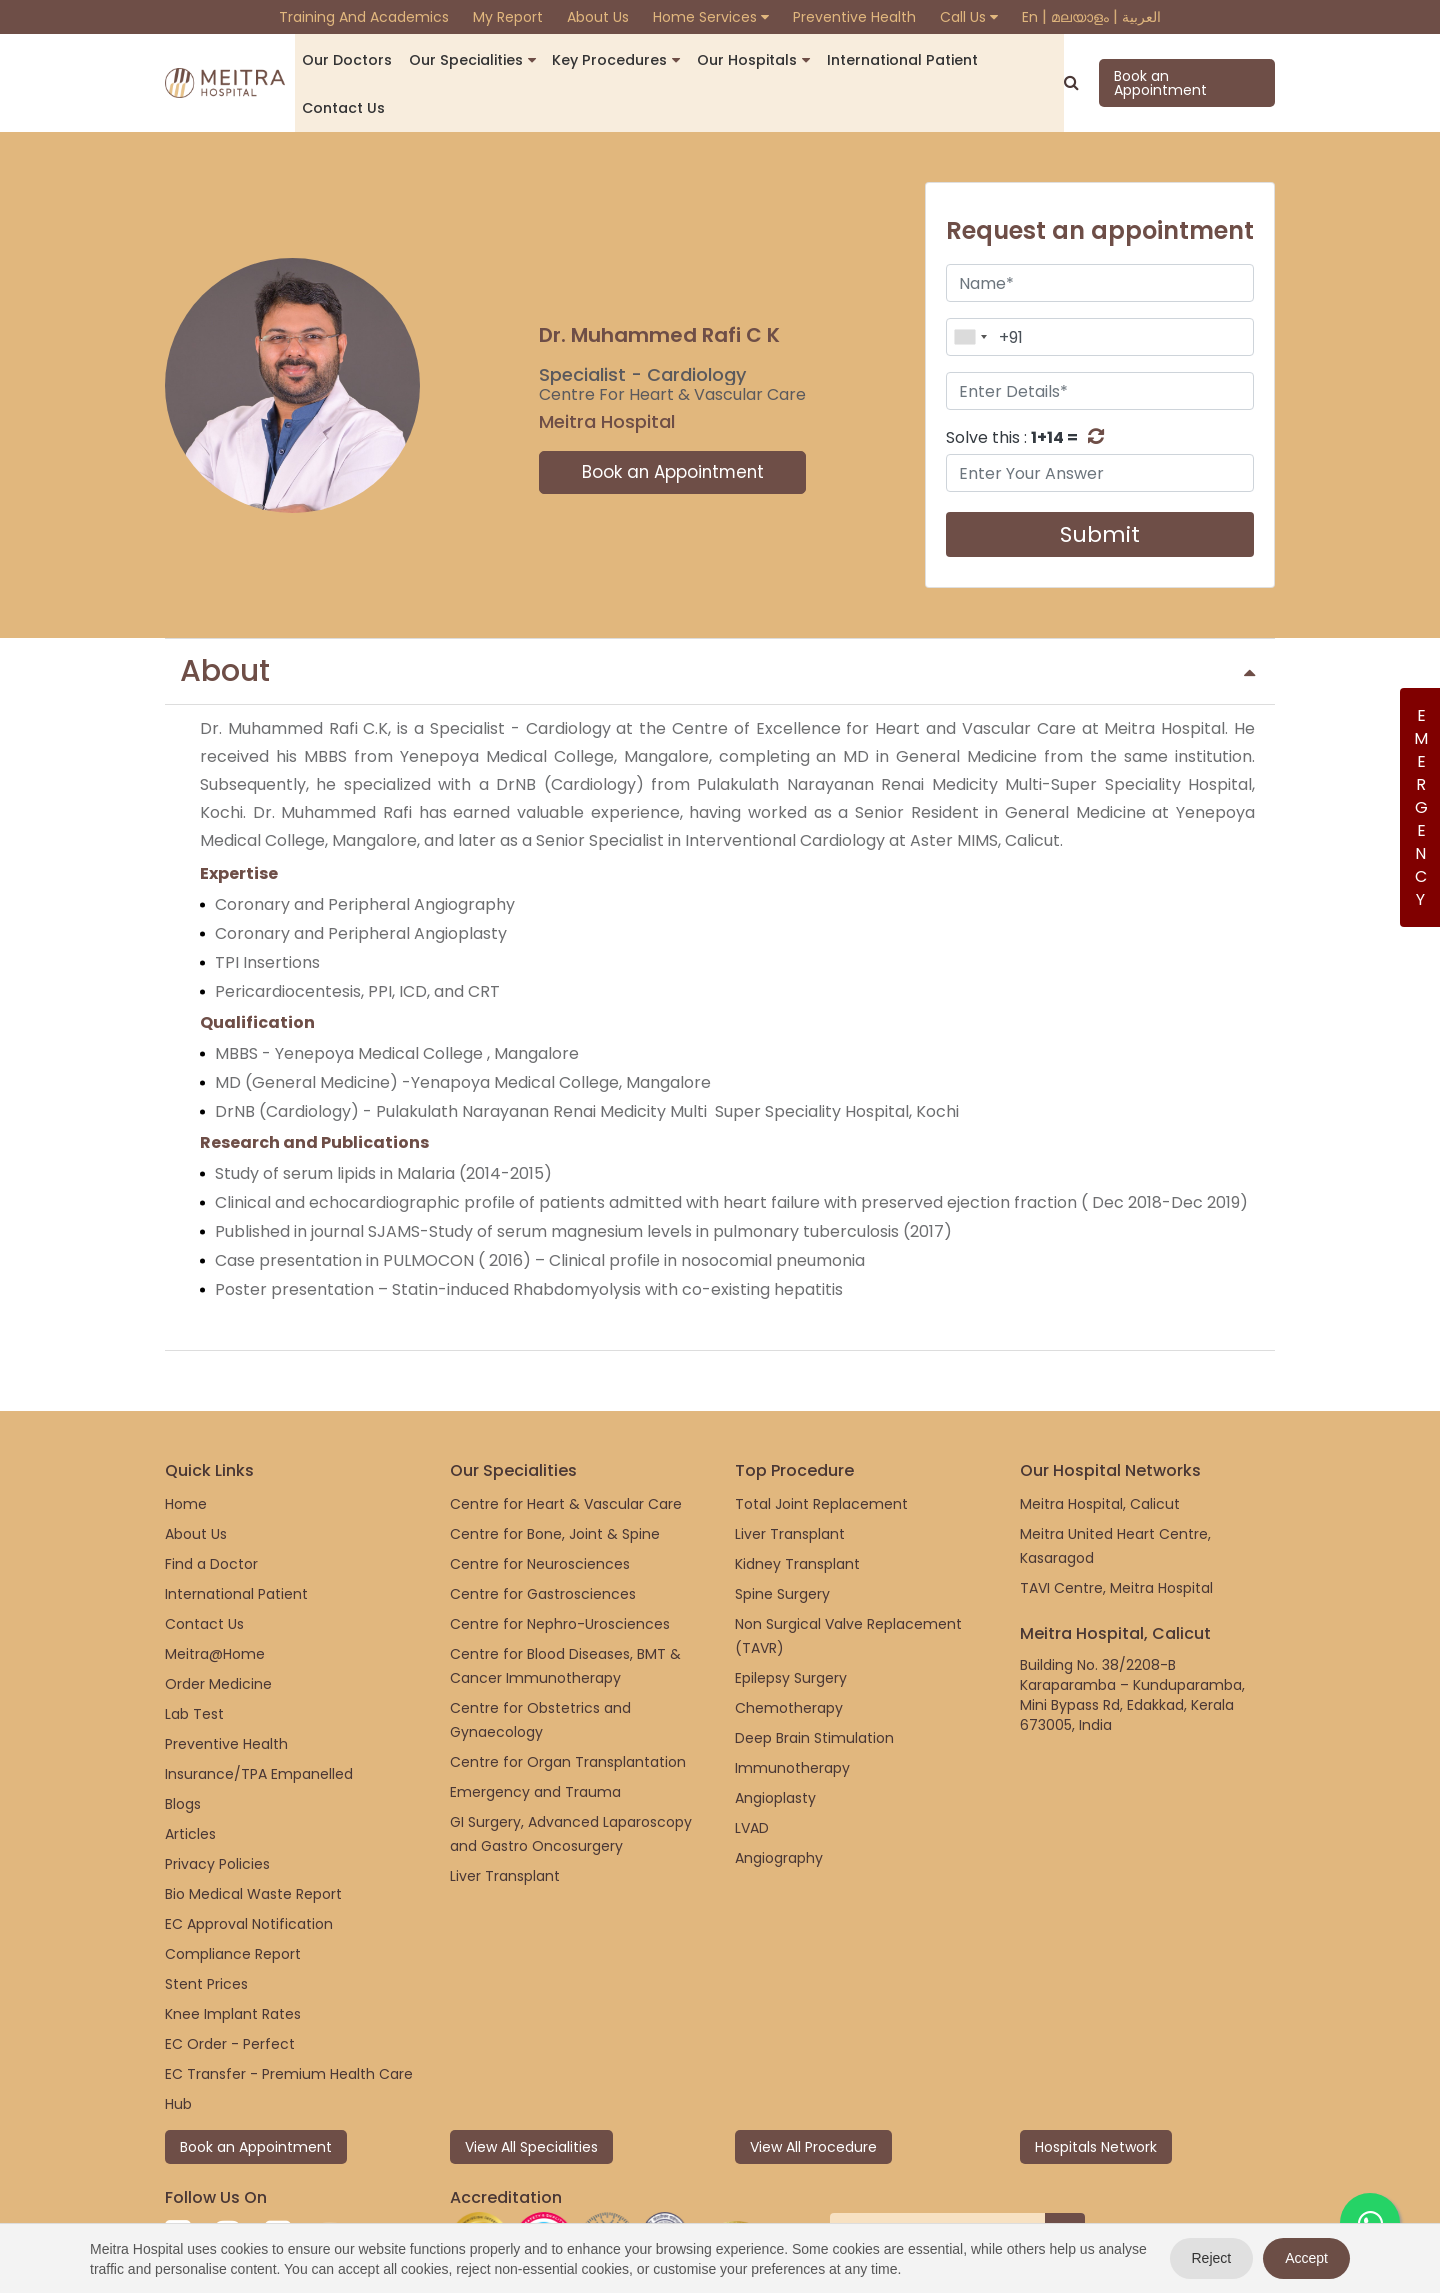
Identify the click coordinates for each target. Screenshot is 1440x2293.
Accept (1306, 2258)
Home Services (711, 17)
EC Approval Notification (249, 1875)
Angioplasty (775, 1749)
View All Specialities (531, 2098)
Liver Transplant (505, 1827)
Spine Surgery (782, 1545)
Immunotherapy (792, 1719)
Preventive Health (854, 17)
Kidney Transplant (797, 1515)
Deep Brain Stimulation (814, 1689)
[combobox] (970, 289)
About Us (598, 17)
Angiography (779, 1809)
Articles (190, 1785)
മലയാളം (1080, 17)
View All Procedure (813, 2098)
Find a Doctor (211, 1515)
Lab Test (194, 1665)
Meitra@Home (215, 1605)
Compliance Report (233, 1905)
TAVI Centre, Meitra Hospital (1116, 1539)
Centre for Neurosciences (540, 1515)
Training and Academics (364, 17)
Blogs (183, 1755)
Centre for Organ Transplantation (568, 1713)
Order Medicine (218, 1635)
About (717, 623)
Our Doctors (353, 60)
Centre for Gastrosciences (543, 1545)
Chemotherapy (789, 1659)
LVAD (752, 1779)
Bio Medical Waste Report (253, 1845)
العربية (1141, 17)
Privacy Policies (217, 1815)
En (1030, 17)
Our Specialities (466, 60)
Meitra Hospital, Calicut (1100, 1455)
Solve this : (1012, 389)
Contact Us (204, 1575)
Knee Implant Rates (233, 1965)
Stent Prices (206, 1935)
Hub (178, 2055)
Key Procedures (603, 60)
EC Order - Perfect (230, 1995)
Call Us (969, 17)
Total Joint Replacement (821, 1455)
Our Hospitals (732, 60)
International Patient (878, 60)
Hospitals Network (1096, 2098)
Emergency (1420, 807)
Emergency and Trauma (535, 1743)
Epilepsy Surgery (791, 1629)
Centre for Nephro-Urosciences (560, 1575)
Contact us (1005, 60)
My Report (508, 17)
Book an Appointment (1184, 59)
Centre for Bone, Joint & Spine (555, 1485)
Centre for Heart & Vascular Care (566, 1455)
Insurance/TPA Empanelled (259, 1725)
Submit (1100, 486)
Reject (1212, 2258)
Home (186, 1455)
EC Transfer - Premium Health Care (289, 2025)
